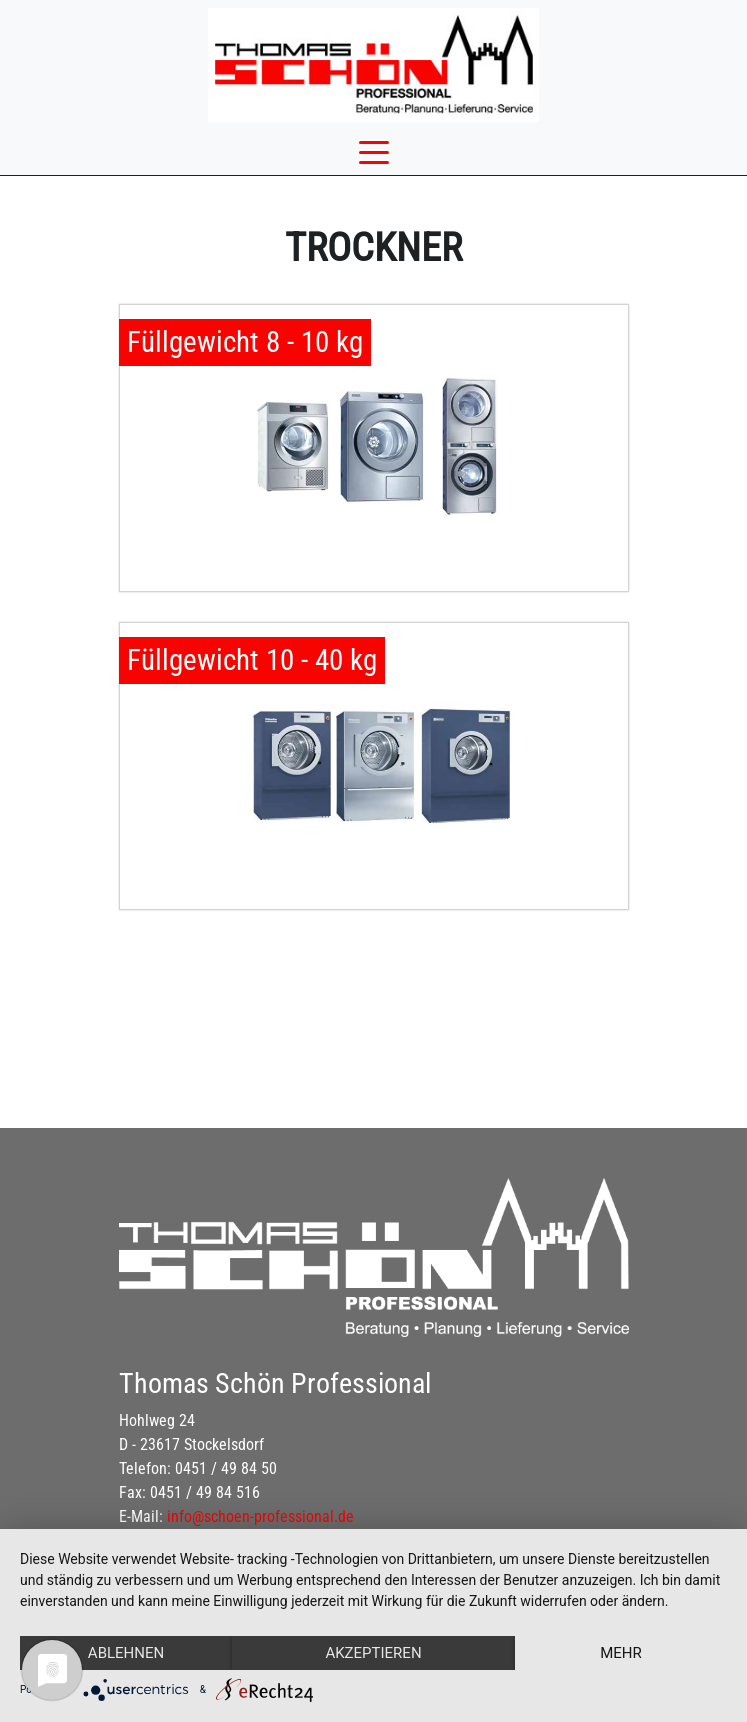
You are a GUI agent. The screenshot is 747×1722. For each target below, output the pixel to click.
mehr (621, 1653)
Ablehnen (126, 1653)
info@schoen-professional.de (260, 1516)
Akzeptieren (373, 1653)
